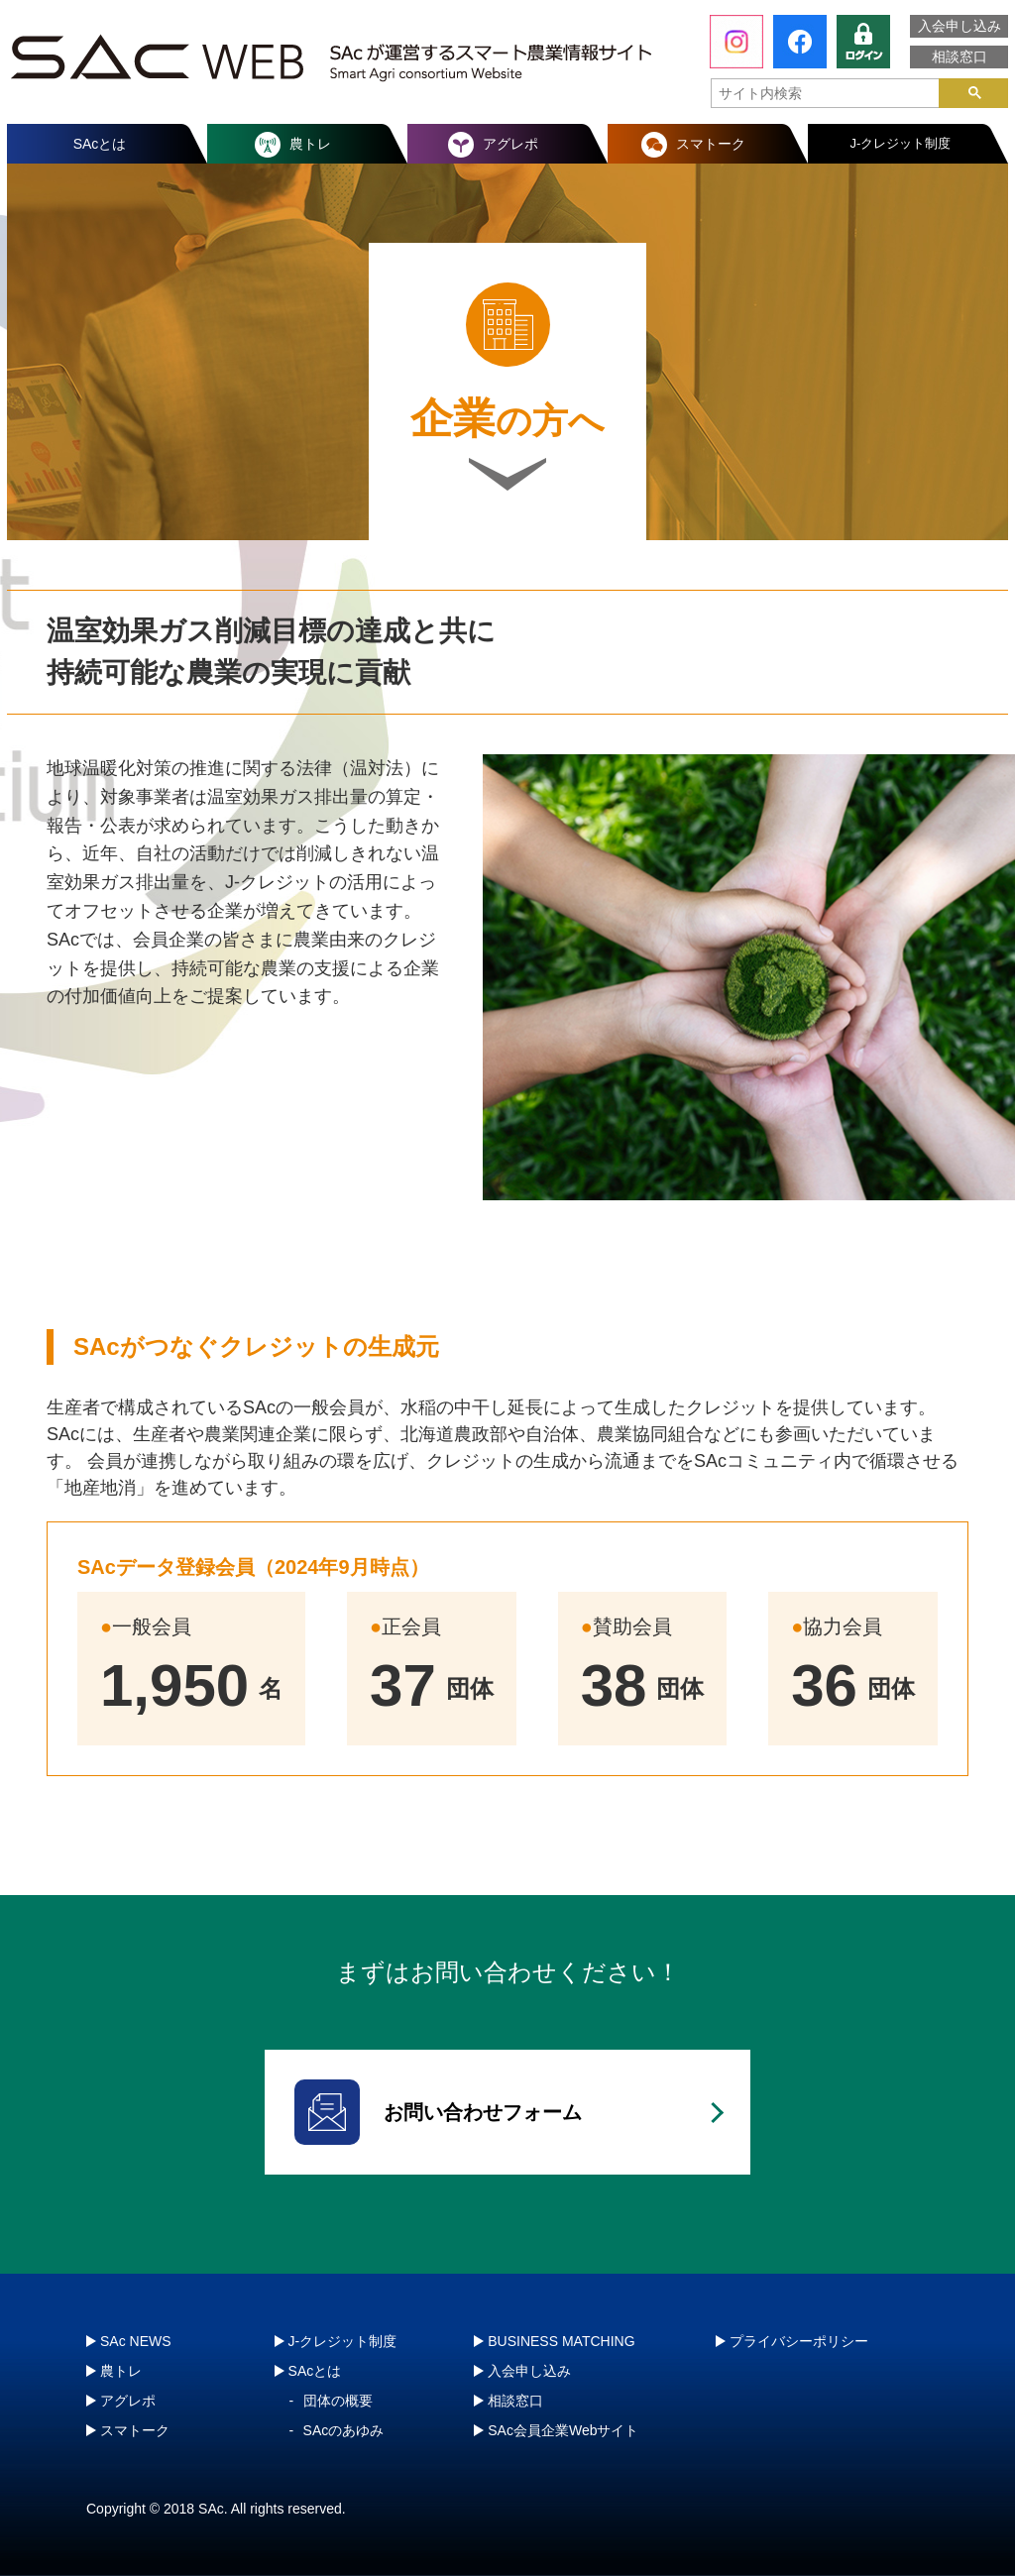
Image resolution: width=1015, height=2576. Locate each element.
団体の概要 (338, 2400)
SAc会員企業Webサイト (563, 2430)
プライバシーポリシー (799, 2341)
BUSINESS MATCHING (561, 2341)
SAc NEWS (135, 2341)
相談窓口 (959, 56)
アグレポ (510, 144)
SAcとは (100, 144)
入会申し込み (959, 26)
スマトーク (710, 144)
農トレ (310, 144)
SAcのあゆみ (344, 2430)
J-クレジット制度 (901, 143)
